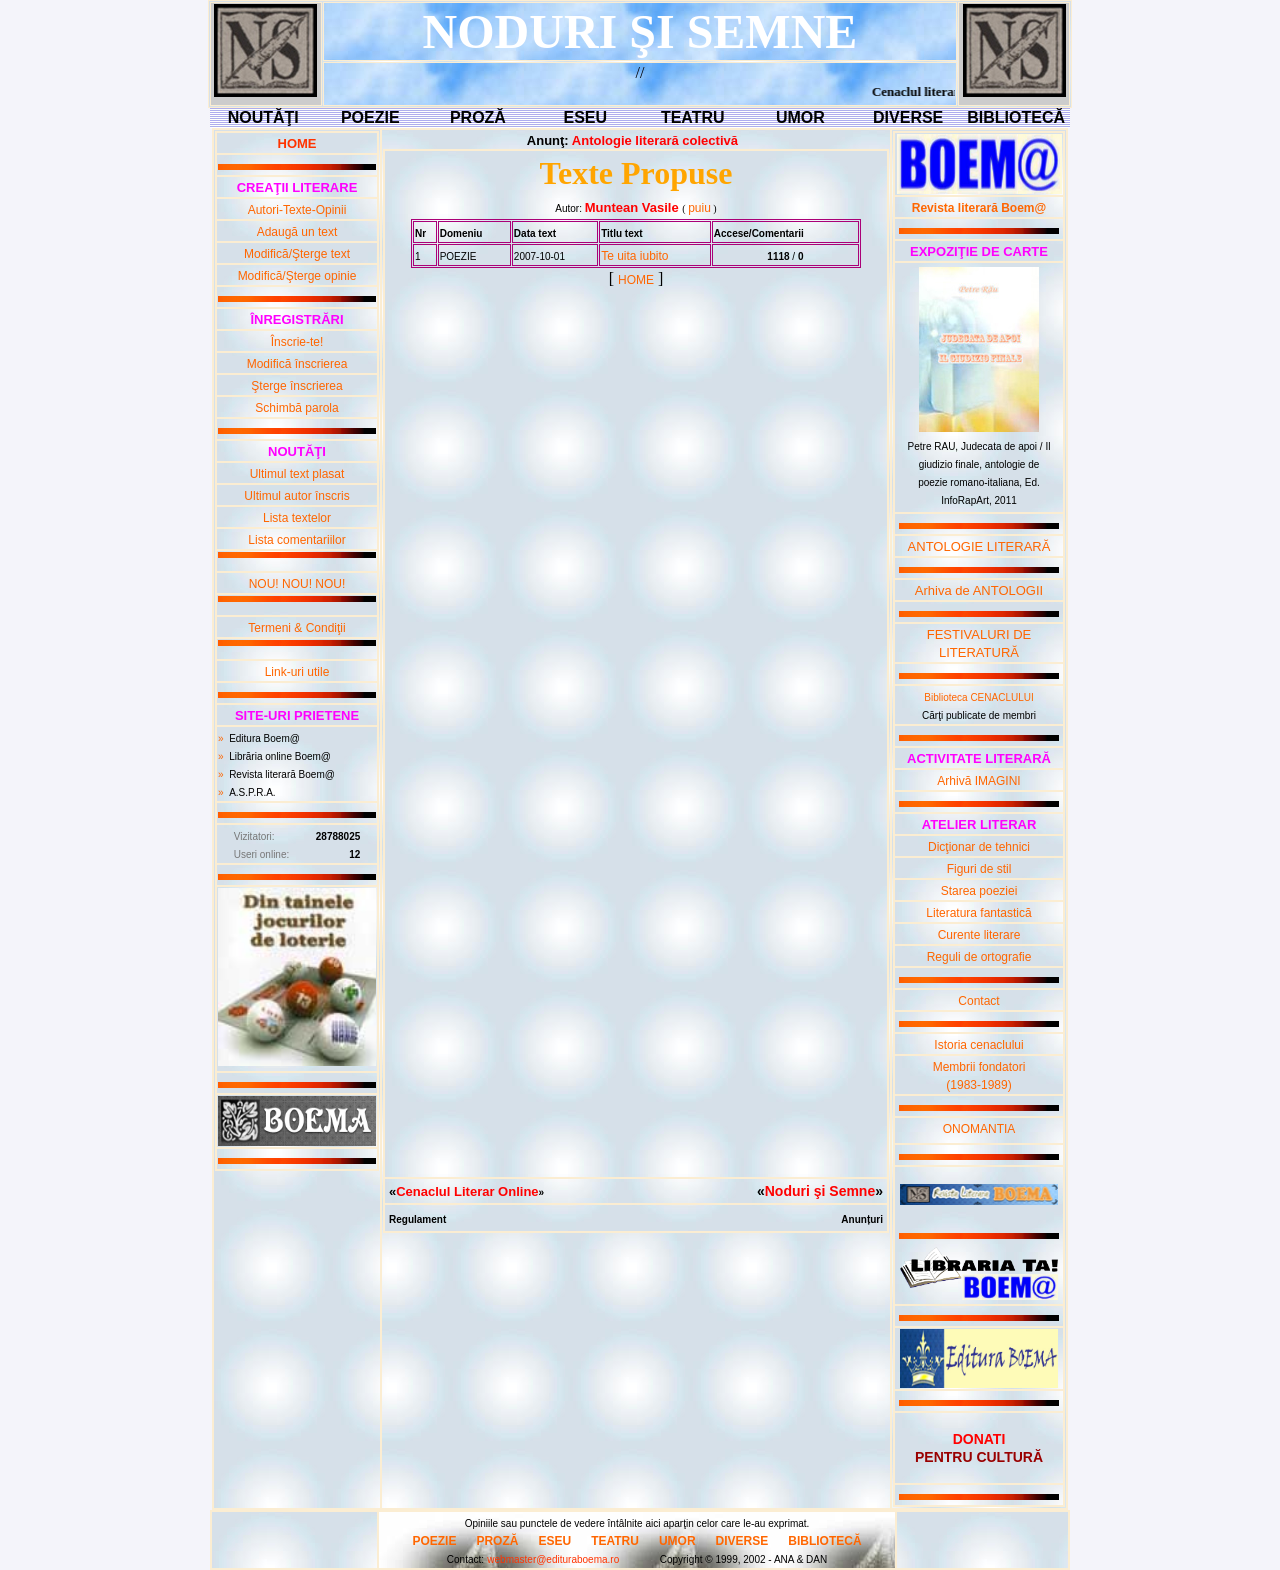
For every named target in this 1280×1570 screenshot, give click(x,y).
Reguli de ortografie (979, 957)
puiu (699, 208)
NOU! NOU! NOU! (297, 584)
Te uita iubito (634, 256)
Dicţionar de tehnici (979, 847)
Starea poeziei (979, 891)
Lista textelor (297, 518)
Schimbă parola (296, 408)
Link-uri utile (297, 672)
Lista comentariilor (296, 540)
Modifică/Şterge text (297, 254)
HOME (636, 280)
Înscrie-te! (297, 342)
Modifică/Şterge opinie (297, 276)
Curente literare (979, 935)
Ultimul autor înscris (296, 496)
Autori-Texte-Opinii (297, 210)
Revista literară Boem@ (282, 774)
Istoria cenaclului (978, 1045)
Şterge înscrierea (296, 386)
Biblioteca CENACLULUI (979, 697)
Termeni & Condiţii (296, 628)
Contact (978, 1001)
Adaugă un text (297, 232)
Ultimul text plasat (297, 474)
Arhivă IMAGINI (978, 781)
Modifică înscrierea (297, 364)
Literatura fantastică (978, 913)
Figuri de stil (979, 869)
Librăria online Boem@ (280, 756)
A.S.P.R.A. (252, 792)
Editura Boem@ (264, 738)
